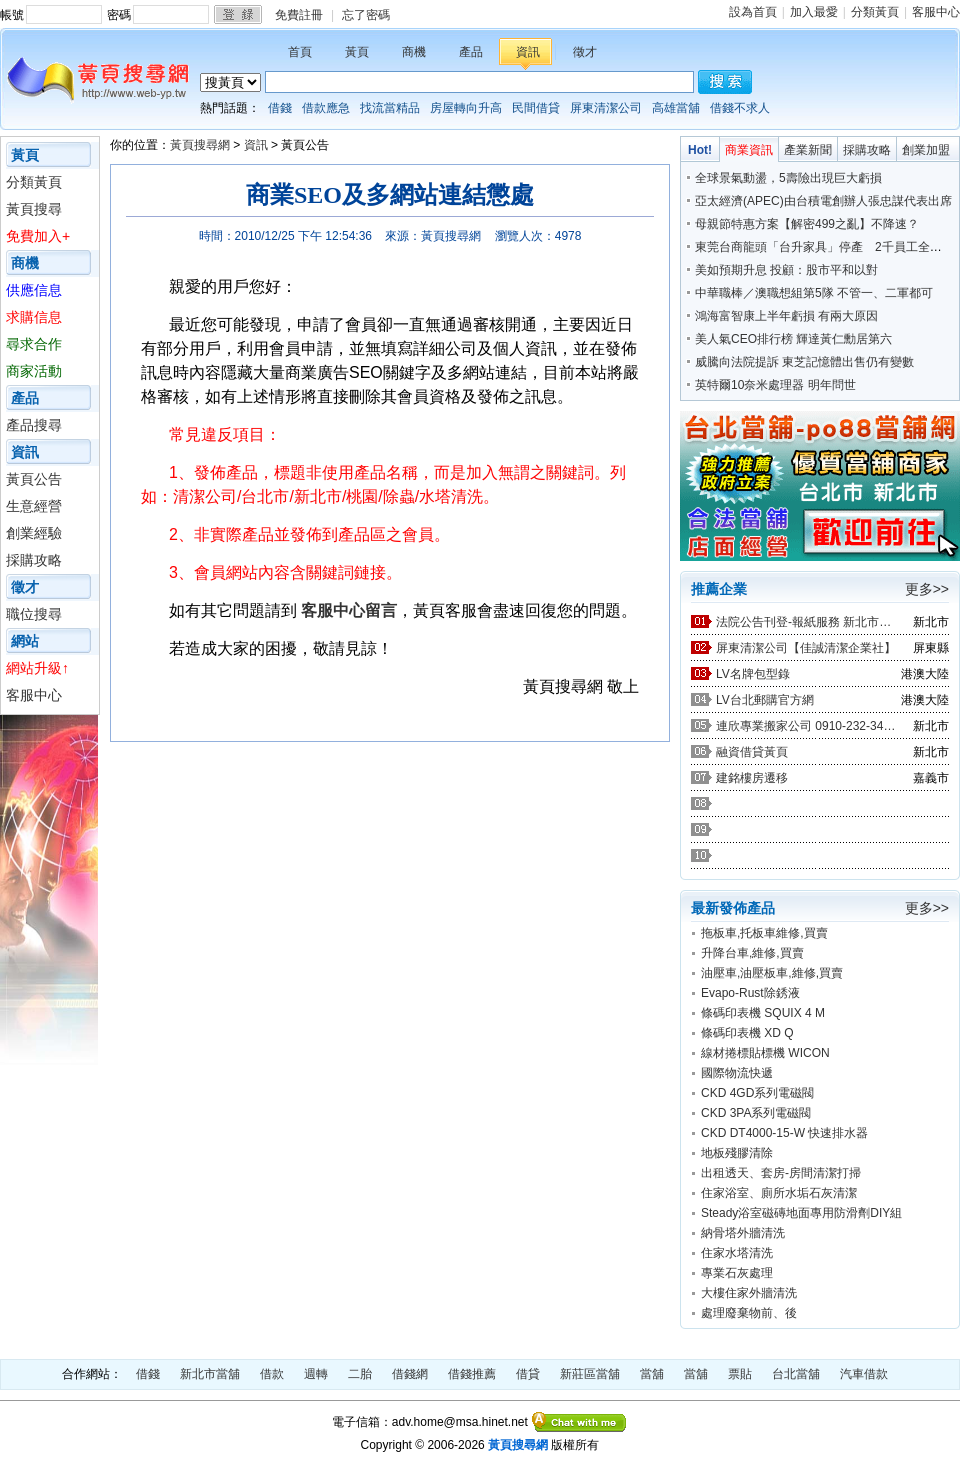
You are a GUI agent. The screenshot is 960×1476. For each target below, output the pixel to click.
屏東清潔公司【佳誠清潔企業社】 (806, 648)
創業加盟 (926, 150)
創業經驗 (34, 533)
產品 (471, 52)
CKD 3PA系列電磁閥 (756, 1113)
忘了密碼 (366, 15)
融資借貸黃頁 (752, 752)
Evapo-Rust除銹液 (750, 993)
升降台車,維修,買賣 (752, 953)
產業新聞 (808, 150)
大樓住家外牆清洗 (749, 1293)
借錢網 (410, 1374)
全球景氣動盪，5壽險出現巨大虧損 (788, 178)
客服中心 (936, 12)
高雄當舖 (676, 108)
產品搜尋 (34, 425)
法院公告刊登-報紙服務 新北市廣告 (806, 622)
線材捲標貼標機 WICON (765, 1053)
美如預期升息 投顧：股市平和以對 (786, 270)
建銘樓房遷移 (752, 778)
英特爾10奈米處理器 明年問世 (775, 385)
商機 (414, 52)
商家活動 (34, 371)
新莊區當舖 (590, 1374)
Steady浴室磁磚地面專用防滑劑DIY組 (801, 1213)
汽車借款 (864, 1374)
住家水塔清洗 (737, 1253)
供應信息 (34, 290)
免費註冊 (299, 15)
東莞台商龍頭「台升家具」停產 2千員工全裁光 (824, 247)
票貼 (740, 1374)
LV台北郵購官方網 (765, 700)
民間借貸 (536, 108)
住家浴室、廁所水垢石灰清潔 (779, 1193)
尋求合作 (34, 344)
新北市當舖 (210, 1374)
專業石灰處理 (737, 1273)
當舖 (652, 1374)
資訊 (528, 52)
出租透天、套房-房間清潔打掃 (781, 1173)
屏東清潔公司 (606, 108)
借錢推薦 (472, 1374)
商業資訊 (749, 150)
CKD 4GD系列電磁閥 (757, 1093)
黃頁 (357, 52)
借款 (272, 1374)
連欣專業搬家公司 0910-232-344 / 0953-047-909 (806, 726)
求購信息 (34, 317)
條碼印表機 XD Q (747, 1033)
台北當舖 (796, 1374)
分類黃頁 (875, 12)
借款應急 (326, 108)
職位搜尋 (34, 614)
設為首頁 (753, 12)
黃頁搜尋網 (200, 145)
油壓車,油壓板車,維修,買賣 (772, 973)
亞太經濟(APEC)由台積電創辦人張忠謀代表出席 (823, 201)
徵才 (585, 52)
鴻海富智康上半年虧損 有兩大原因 (786, 316)
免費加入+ (38, 236)
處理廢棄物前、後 (749, 1313)
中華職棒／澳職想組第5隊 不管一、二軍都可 (814, 293)
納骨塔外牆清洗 (743, 1233)
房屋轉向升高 (466, 108)
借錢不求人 (740, 108)
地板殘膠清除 (737, 1153)
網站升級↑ (37, 668)
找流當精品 (390, 108)
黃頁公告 (34, 479)
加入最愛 (814, 12)
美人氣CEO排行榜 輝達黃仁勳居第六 (793, 339)
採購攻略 (34, 560)
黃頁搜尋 (34, 209)
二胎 (360, 1374)
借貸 (528, 1374)
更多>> (927, 589)
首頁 (300, 52)
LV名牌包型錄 (753, 674)
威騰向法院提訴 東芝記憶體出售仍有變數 (804, 362)
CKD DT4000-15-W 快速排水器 (784, 1133)
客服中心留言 (349, 610)
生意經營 (34, 506)
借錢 (280, 108)
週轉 (316, 1374)
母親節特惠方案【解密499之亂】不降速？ (807, 224)
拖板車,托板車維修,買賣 (764, 933)
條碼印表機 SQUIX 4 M (763, 1013)
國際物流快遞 (737, 1073)
